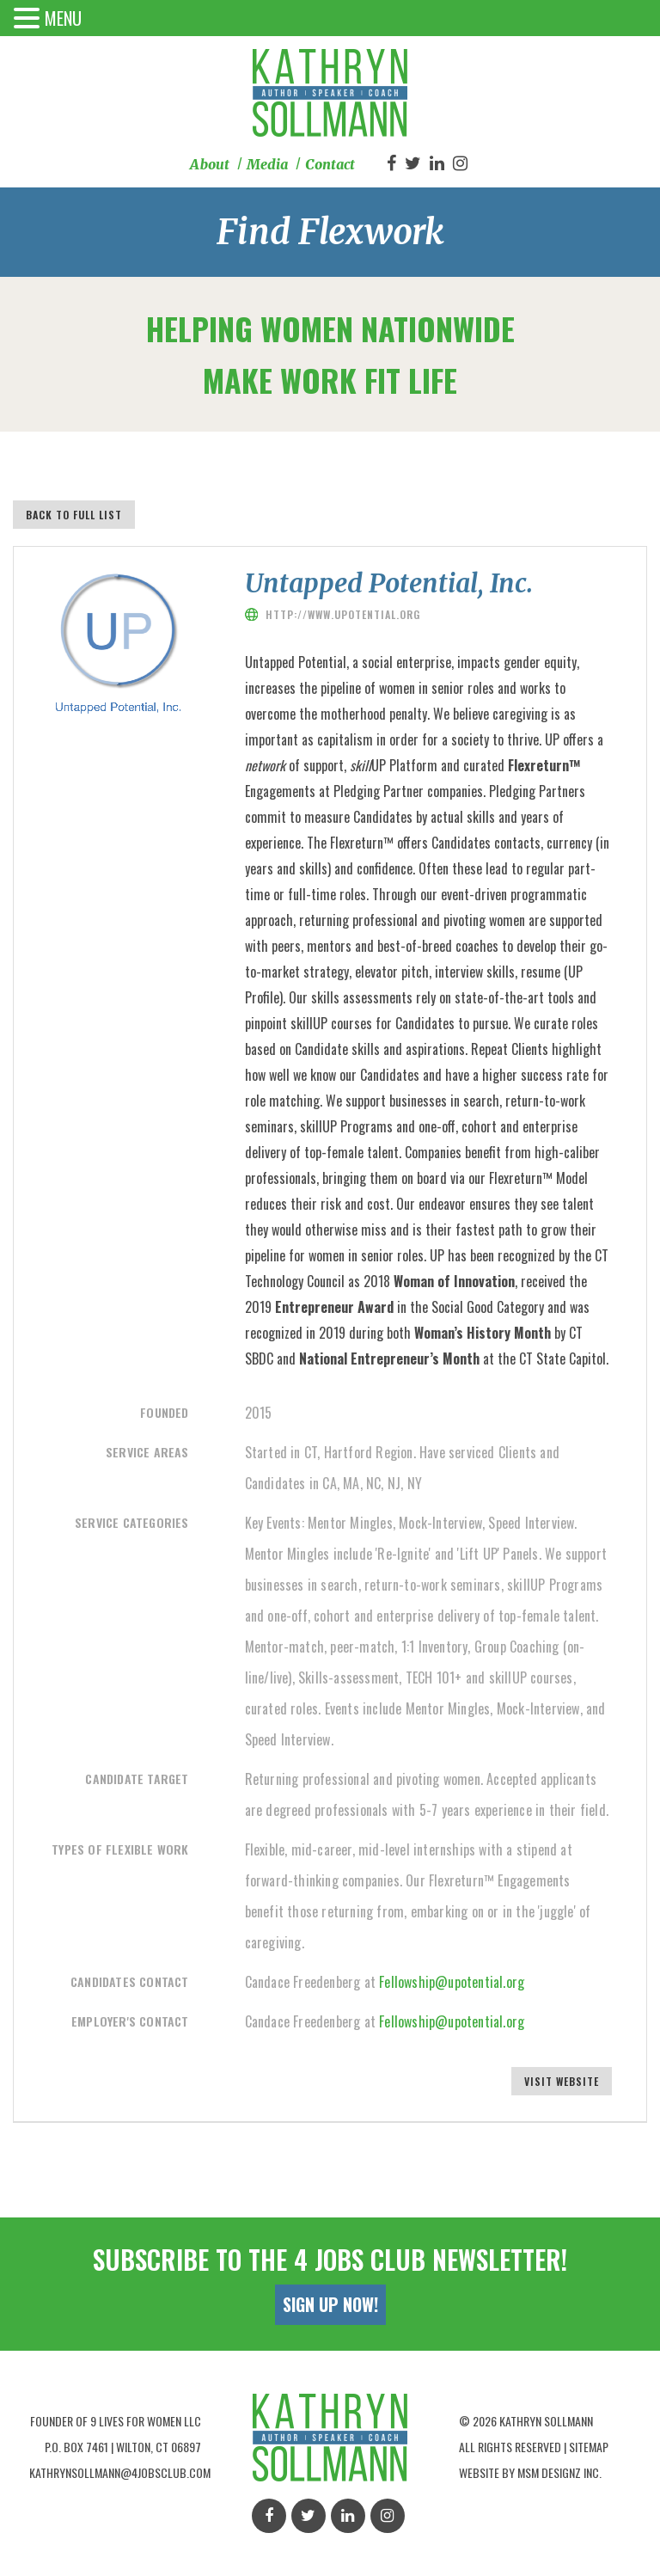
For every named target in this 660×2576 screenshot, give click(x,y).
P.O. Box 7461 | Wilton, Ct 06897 (123, 2447)
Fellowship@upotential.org (451, 1982)
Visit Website (561, 2081)
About (209, 164)
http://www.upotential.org (343, 614)
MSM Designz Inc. (559, 2472)
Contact (330, 164)
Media (267, 164)
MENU (63, 18)
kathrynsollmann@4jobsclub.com (120, 2472)
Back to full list (74, 514)
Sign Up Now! (330, 2304)
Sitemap (588, 2447)
